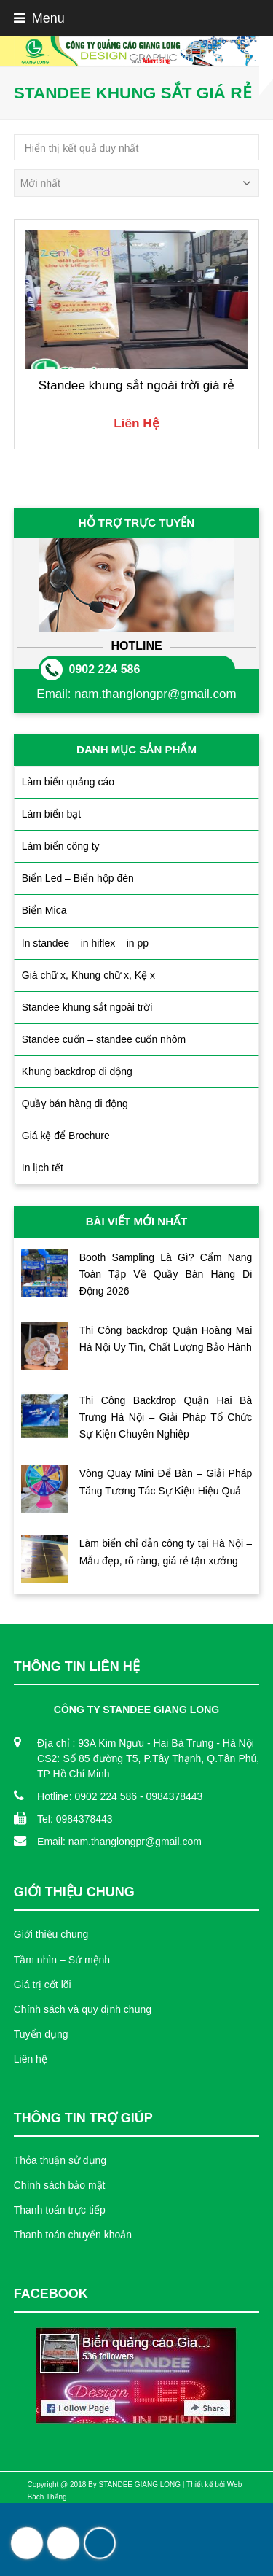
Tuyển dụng (41, 2034)
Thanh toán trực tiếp (60, 2210)
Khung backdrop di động (77, 1071)
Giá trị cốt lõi (42, 1984)
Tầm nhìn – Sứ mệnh (62, 1960)
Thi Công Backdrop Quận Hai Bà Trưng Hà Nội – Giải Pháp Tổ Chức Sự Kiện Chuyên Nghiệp (166, 1417)
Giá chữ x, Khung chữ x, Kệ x (88, 975)
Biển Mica (44, 910)
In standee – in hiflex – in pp (85, 943)
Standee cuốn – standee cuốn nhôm (104, 1039)
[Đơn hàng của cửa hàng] (137, 183)
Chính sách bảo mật (60, 2185)
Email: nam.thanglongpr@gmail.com (119, 1841)
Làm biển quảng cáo (68, 782)
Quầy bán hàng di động (75, 1103)
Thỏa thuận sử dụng (60, 2160)
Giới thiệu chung (51, 1934)
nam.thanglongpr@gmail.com (155, 694)
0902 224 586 (105, 669)
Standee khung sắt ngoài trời (87, 1007)
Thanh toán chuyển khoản (73, 2235)
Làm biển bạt (51, 814)
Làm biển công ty (61, 846)
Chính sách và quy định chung (82, 2009)
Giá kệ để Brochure (66, 1135)
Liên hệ (30, 2059)
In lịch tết (42, 1167)
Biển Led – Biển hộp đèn (78, 878)
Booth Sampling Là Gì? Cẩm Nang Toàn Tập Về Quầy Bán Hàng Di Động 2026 (166, 1274)
